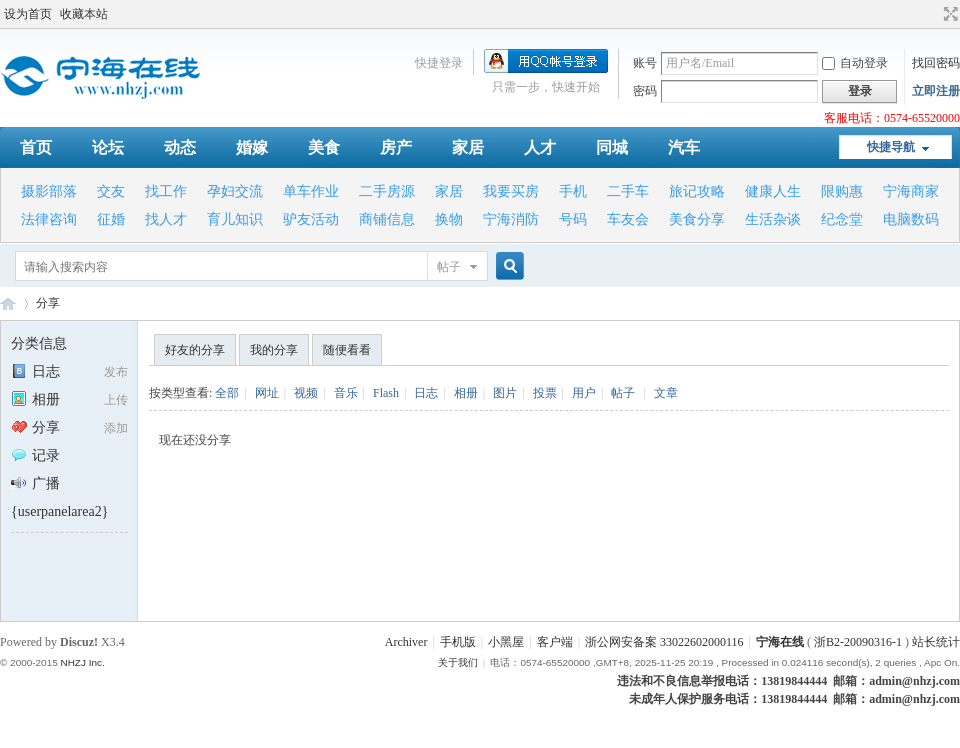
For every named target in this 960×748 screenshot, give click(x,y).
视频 (306, 393)
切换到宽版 (948, 14)
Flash (386, 393)
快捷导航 (891, 147)
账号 (645, 63)
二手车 (628, 191)
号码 (573, 219)
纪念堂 (842, 219)
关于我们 (458, 662)
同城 (612, 147)
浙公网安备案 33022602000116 (664, 642)
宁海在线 (8, 303)
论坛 (108, 147)
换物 (449, 219)
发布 (116, 372)
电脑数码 (911, 219)
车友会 (628, 219)
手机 (573, 191)
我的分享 (274, 350)
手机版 (458, 642)
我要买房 (511, 191)
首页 (36, 147)
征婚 (111, 219)
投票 (545, 393)
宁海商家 (911, 191)
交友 (111, 191)
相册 (35, 399)
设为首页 (28, 14)
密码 (645, 91)
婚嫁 (252, 147)
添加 (116, 428)
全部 (227, 393)
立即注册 (936, 91)
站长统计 (936, 642)
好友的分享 (195, 350)
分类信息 (39, 343)
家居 (468, 147)
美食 (324, 147)
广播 (35, 483)
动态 (180, 147)
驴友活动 (311, 219)
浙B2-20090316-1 (858, 642)
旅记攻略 (697, 191)
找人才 (166, 219)
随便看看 (347, 350)
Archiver (406, 642)
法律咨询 (49, 219)
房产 (396, 147)
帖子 (449, 267)
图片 (505, 393)
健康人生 (773, 191)
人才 (540, 147)
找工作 (166, 191)
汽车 (684, 147)
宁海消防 (511, 219)
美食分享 (697, 219)
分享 (48, 303)
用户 (584, 393)
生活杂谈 (773, 219)
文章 (666, 393)
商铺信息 (387, 219)
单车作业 (311, 191)
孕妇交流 (235, 191)
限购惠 (842, 191)
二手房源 (387, 191)
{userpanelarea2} (59, 511)
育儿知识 (235, 219)
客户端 (555, 642)
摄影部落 (49, 191)
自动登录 (855, 63)
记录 (35, 455)
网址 (267, 393)
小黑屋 (506, 642)
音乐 (346, 393)
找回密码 (936, 63)
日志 (35, 371)
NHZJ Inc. (82, 662)
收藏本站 (84, 14)
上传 (116, 400)
